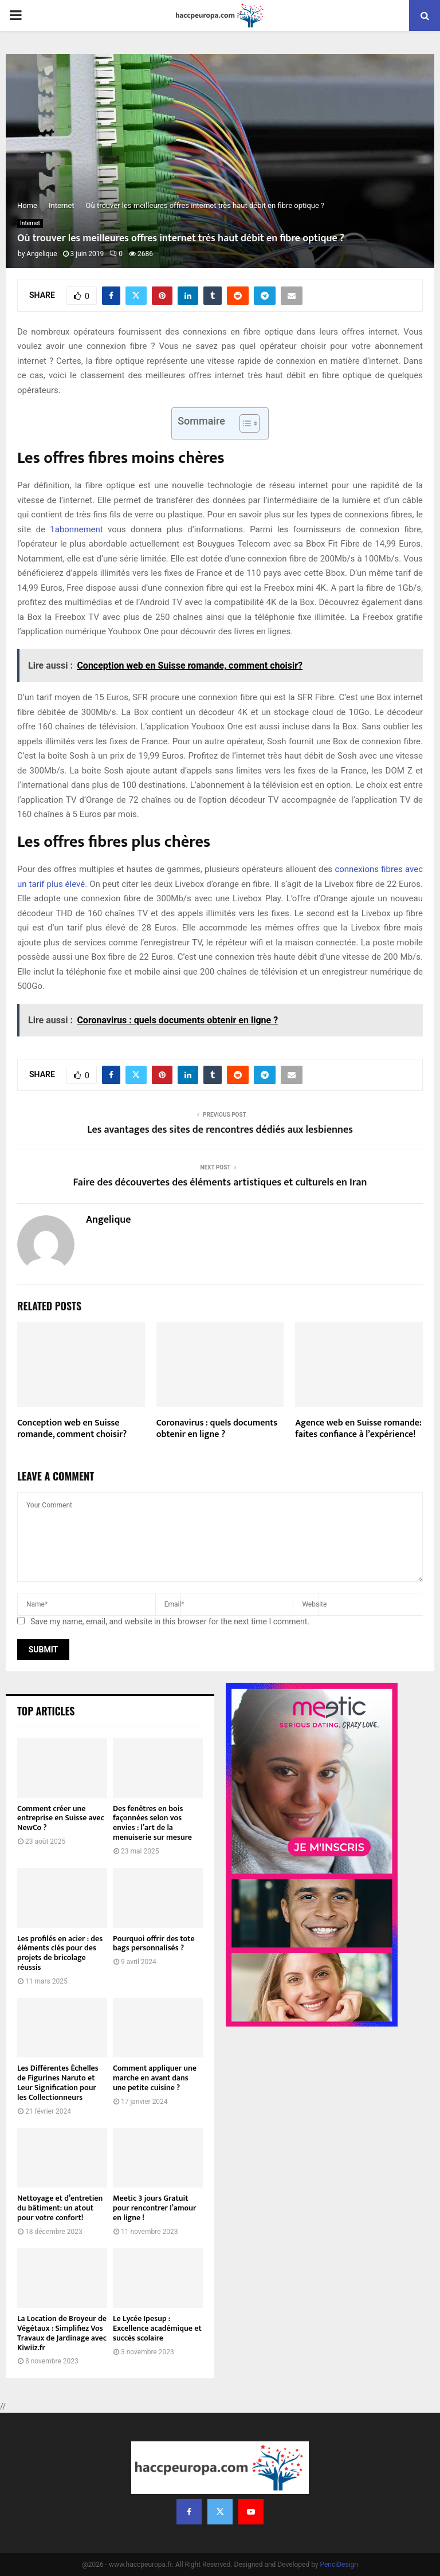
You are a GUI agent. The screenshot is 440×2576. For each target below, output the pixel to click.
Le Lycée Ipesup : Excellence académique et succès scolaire (157, 2328)
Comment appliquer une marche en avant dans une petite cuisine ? (155, 2077)
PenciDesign (339, 2565)
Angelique (41, 254)
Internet (30, 223)
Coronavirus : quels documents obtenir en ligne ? (216, 1429)
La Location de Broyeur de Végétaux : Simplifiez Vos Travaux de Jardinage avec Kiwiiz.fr (62, 2333)
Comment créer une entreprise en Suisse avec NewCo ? (60, 1818)
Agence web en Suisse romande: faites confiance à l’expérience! (358, 1429)
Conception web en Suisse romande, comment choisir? (72, 1429)
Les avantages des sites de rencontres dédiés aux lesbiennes (220, 1129)
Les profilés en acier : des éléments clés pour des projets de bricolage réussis (60, 1953)
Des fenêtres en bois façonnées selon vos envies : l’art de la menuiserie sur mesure (152, 1823)
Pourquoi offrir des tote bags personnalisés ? (154, 1943)
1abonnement (76, 529)
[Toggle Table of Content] (244, 423)
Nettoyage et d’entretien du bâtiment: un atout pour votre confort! (60, 2208)
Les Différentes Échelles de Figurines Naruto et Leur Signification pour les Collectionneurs (58, 2082)
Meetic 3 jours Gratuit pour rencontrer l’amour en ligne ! (154, 2208)
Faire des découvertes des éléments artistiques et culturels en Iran (220, 1182)
